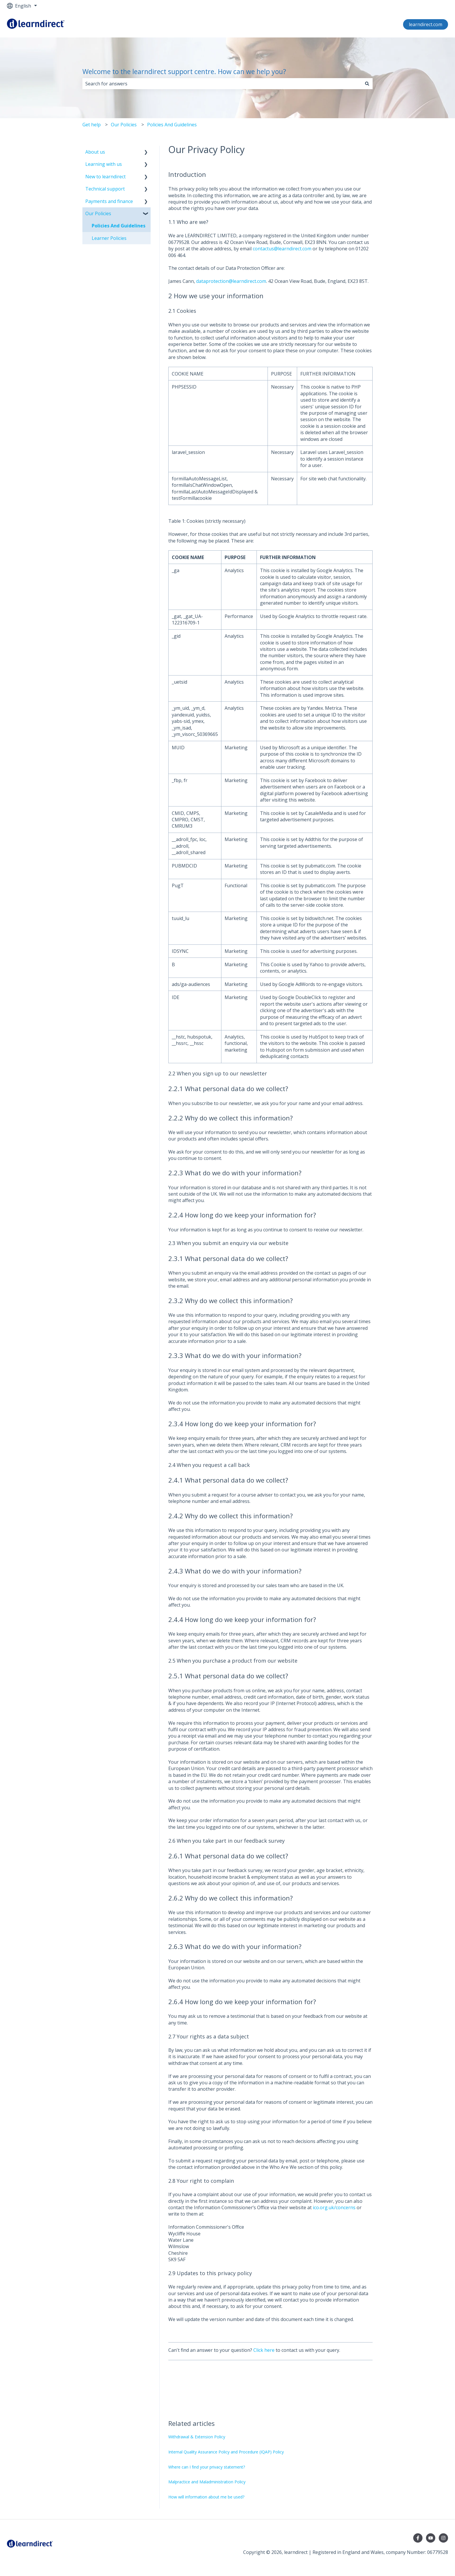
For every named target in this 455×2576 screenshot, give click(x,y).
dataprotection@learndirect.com (231, 281)
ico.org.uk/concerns (334, 2207)
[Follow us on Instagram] (443, 2538)
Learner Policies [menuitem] (109, 238)
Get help (91, 124)
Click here (264, 2350)
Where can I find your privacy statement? (206, 2467)
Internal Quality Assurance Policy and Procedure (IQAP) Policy (226, 2452)
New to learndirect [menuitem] (105, 176)
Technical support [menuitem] (105, 189)
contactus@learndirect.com (282, 248)
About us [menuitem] (95, 152)
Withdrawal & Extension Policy (196, 2437)
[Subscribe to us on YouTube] (430, 2538)
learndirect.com (425, 24)
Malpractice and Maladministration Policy (206, 2482)
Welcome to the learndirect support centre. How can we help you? (184, 71)
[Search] (367, 83)
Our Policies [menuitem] (98, 213)
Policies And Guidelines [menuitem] (118, 225)
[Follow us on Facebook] (418, 2538)
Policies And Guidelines (172, 124)
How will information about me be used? (206, 2497)
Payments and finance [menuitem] (109, 201)
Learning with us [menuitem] (103, 164)
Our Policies (124, 124)
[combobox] (222, 83)
